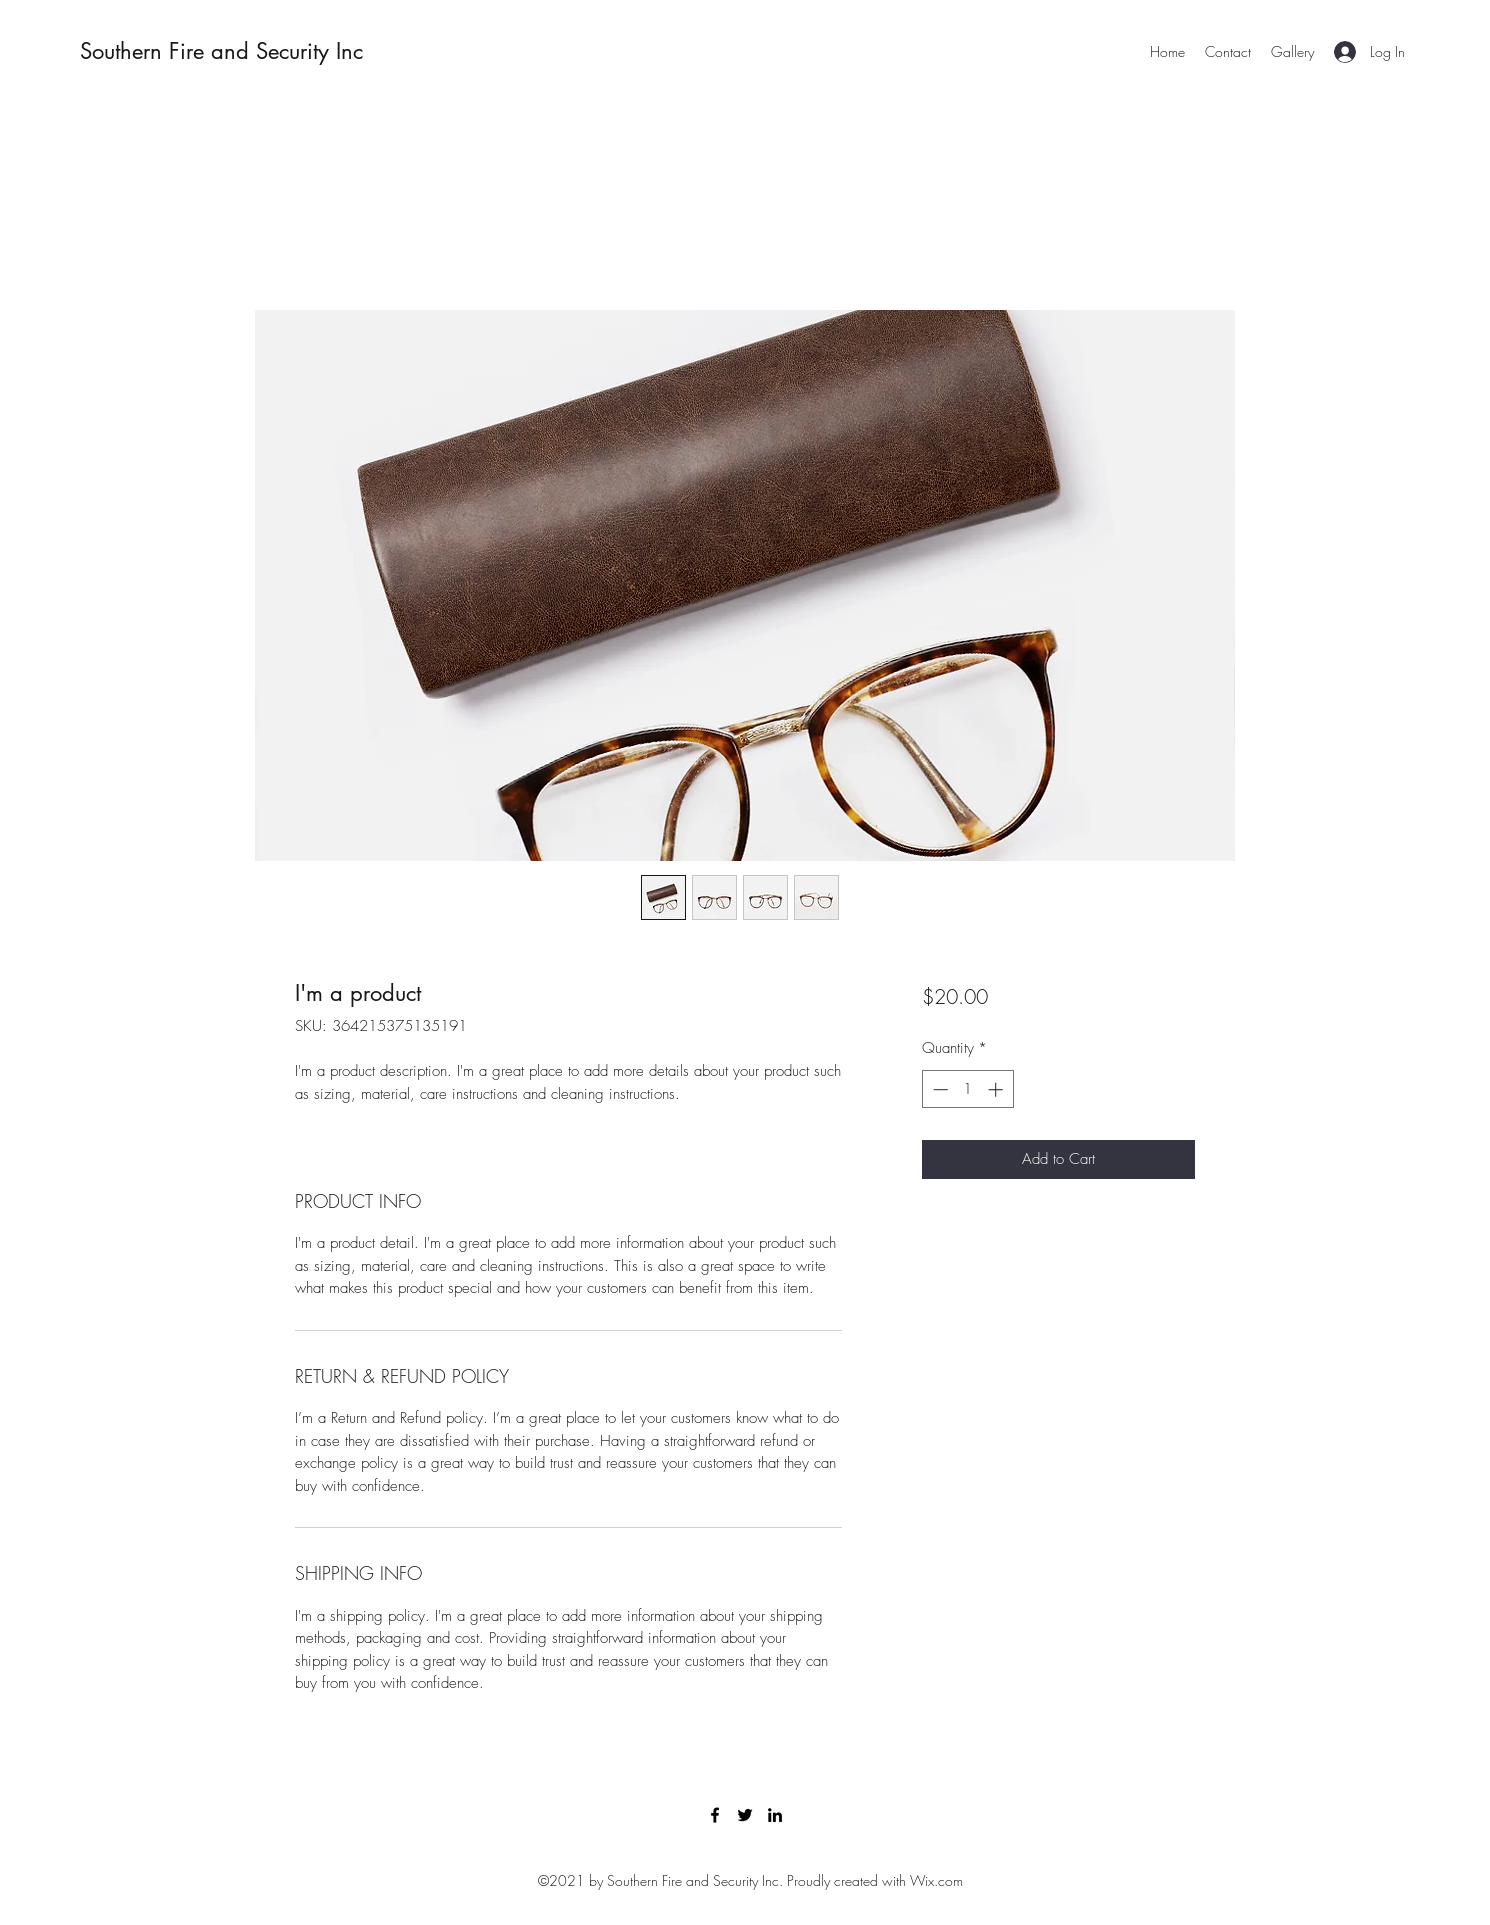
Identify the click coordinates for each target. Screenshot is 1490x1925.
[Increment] (997, 1089)
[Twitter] (745, 1815)
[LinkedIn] (775, 1815)
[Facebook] (715, 1815)
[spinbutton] (967, 1089)
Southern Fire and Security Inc (221, 51)
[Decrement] (938, 1089)
